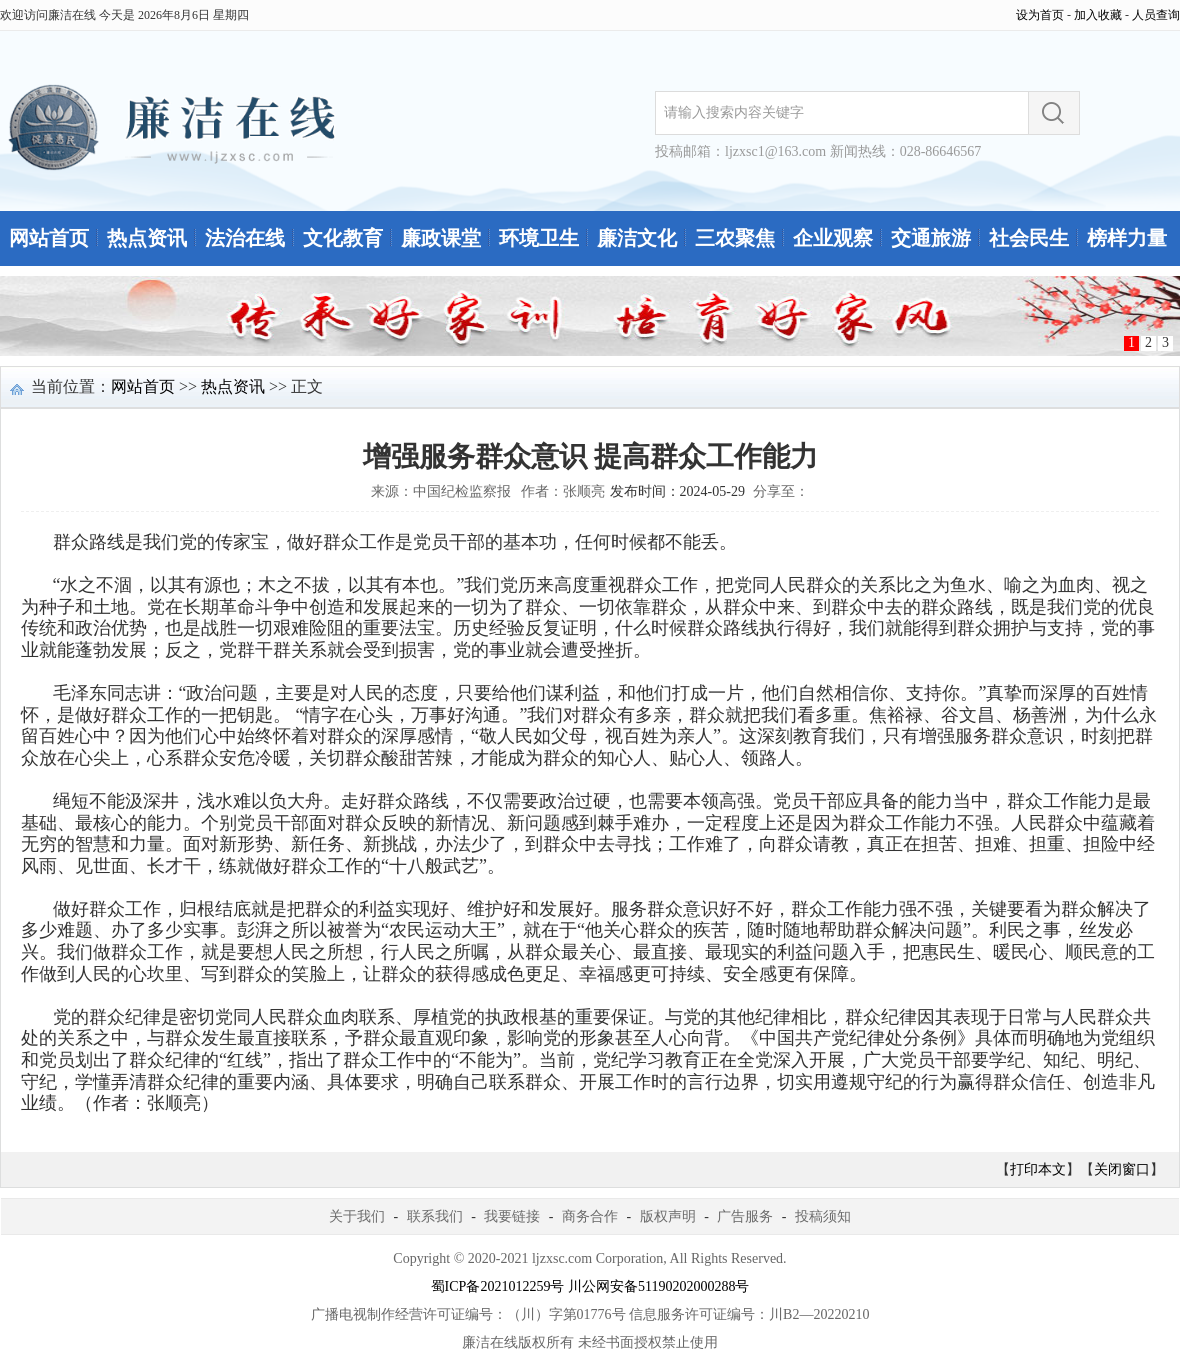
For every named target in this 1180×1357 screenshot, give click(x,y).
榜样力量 (1127, 238)
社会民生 (1029, 238)
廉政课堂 (441, 238)
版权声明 (668, 1216)
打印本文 (1038, 1169)
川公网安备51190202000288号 (658, 1286)
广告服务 (745, 1216)
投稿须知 (823, 1216)
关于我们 (357, 1216)
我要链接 (512, 1216)
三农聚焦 (735, 238)
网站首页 (49, 238)
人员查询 (1156, 15)
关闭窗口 (1122, 1169)
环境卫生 (539, 238)
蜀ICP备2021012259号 (498, 1286)
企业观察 (833, 238)
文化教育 (343, 238)
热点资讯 (147, 238)
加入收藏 (1098, 15)
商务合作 (590, 1216)
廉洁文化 (637, 238)
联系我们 (435, 1216)
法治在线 (245, 238)
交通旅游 (931, 238)
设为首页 (1040, 15)
